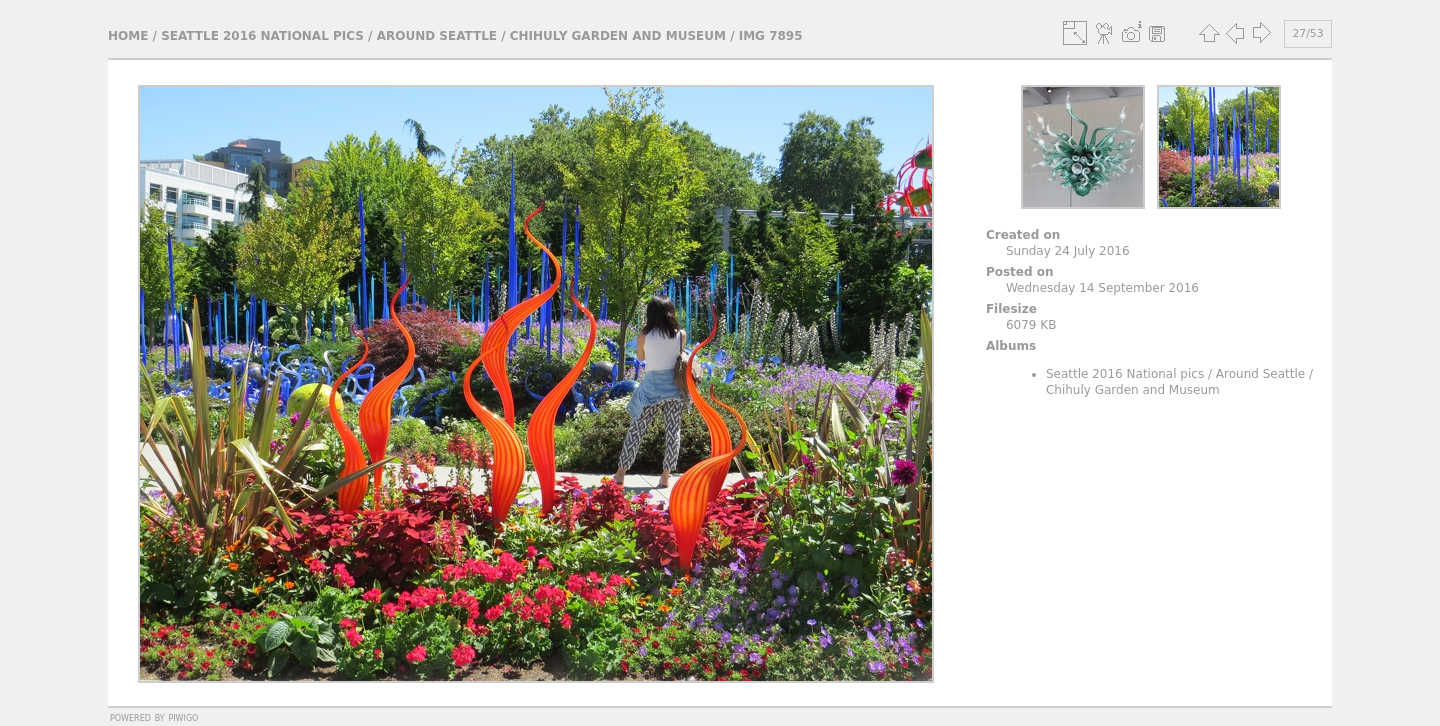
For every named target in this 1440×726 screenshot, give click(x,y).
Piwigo (183, 717)
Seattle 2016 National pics (262, 36)
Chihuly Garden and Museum (618, 36)
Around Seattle (437, 36)
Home (128, 36)
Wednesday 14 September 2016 (1102, 288)
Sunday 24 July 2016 (1068, 251)
